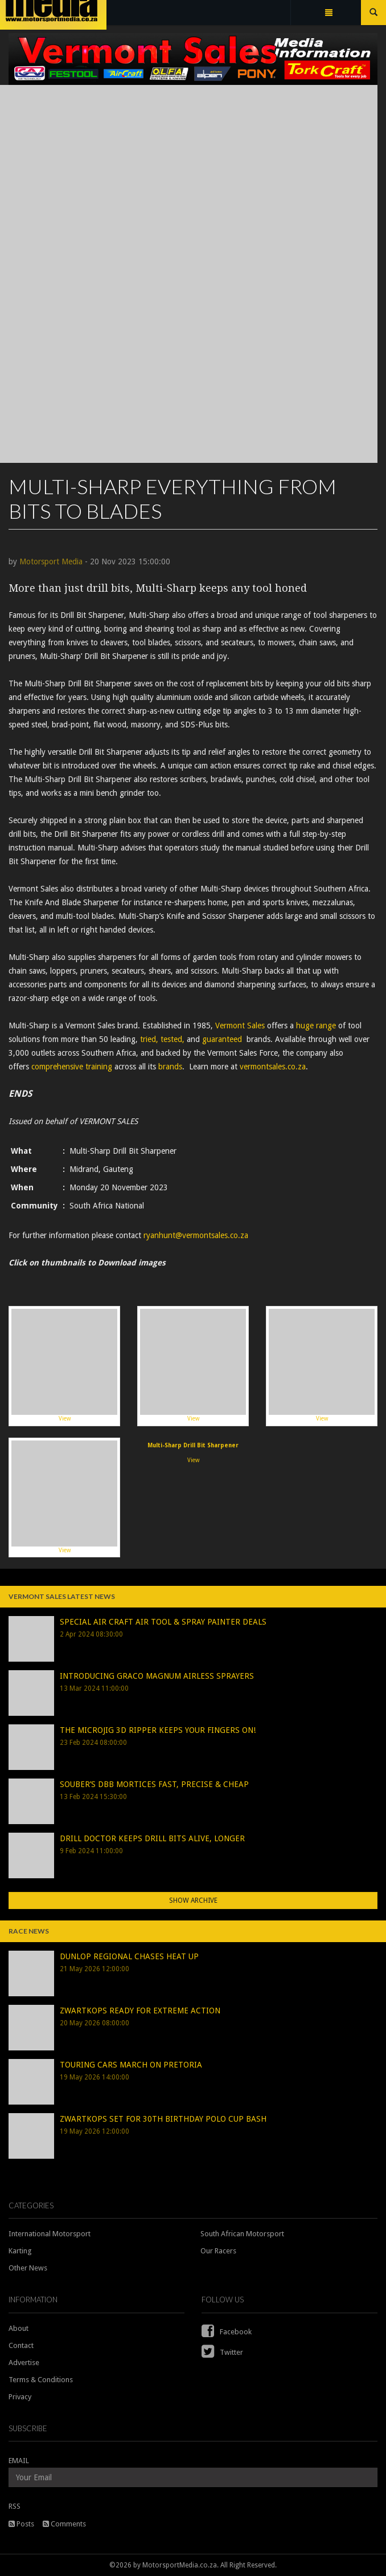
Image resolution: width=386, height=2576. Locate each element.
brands (170, 1066)
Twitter (222, 2352)
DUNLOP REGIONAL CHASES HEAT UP (129, 1956)
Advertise (24, 2362)
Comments (64, 2524)
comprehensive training (71, 1066)
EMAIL (19, 2460)
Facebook (227, 2331)
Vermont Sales (240, 1025)
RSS (14, 2506)
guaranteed (222, 1039)
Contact (21, 2345)
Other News (28, 2268)
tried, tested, (162, 1039)
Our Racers (218, 2251)
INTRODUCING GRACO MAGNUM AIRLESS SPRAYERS (157, 1675)
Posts (21, 2524)
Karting (20, 2251)
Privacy (20, 2396)
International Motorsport (50, 2233)
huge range (316, 1025)
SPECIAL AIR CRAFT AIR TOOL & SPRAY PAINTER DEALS (163, 1621)
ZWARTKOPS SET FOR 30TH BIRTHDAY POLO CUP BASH (163, 2118)
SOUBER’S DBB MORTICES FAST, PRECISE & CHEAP (154, 1784)
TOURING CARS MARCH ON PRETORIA (131, 2064)
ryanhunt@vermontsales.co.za (195, 1235)
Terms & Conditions (41, 2379)
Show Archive (193, 1900)
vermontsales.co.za (273, 1066)
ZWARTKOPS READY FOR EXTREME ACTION (140, 2010)
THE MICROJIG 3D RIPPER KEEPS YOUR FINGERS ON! (158, 1730)
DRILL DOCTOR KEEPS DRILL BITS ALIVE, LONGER (152, 1838)
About (18, 2328)
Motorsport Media (51, 561)
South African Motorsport (242, 2233)
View (64, 1365)
